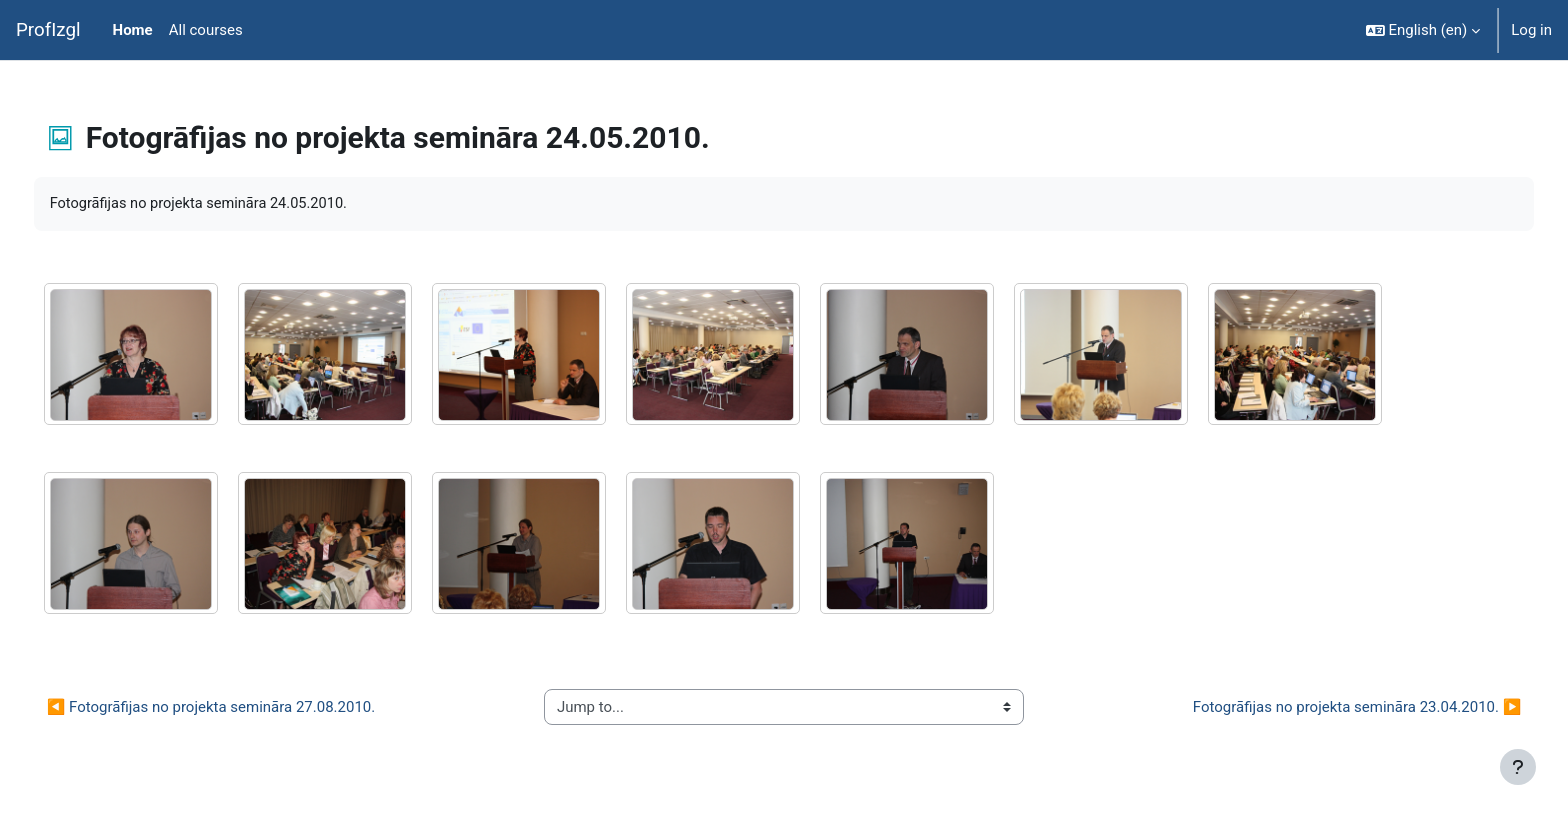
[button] (1423, 30)
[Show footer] (1518, 767)
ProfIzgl (48, 30)
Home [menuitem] (133, 30)
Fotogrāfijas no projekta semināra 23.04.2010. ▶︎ (1319, 707)
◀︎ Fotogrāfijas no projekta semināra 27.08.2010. (248, 707)
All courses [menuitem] (206, 30)
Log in (1531, 30)
